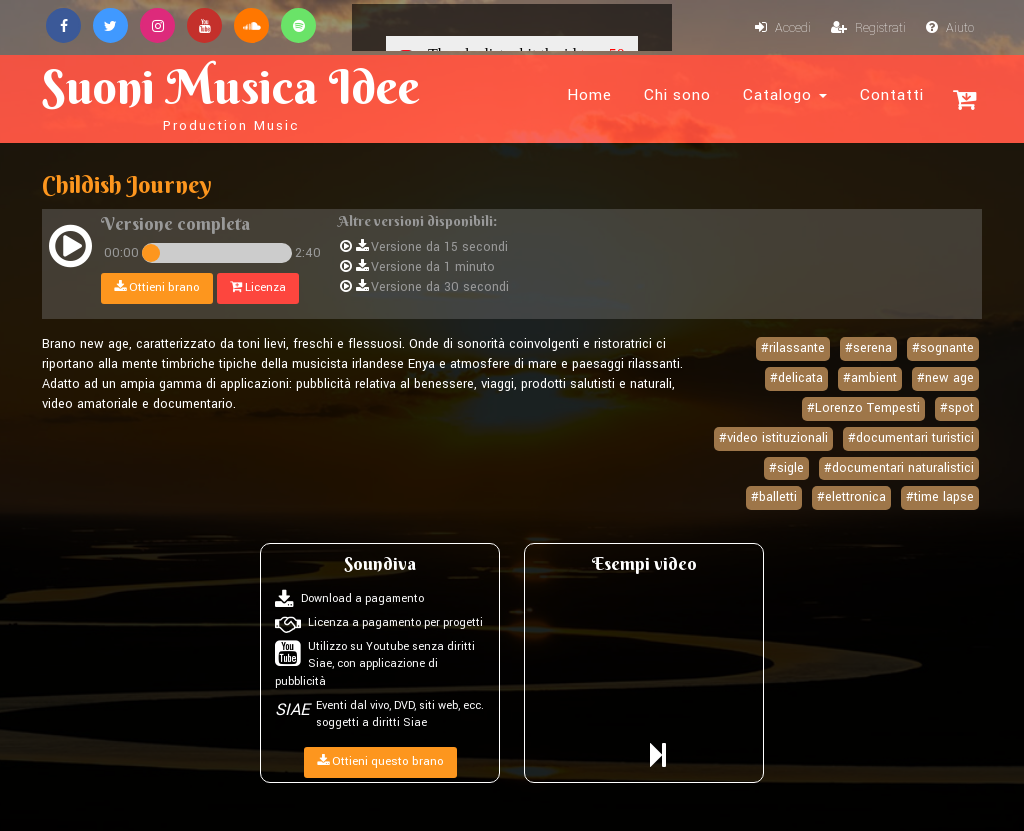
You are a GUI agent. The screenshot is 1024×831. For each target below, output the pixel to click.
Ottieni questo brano (380, 761)
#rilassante (793, 348)
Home (589, 95)
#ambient (870, 378)
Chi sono (677, 95)
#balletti (774, 497)
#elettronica (851, 497)
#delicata (796, 378)
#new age (945, 378)
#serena (868, 348)
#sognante (943, 348)
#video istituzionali (773, 438)
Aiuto (950, 28)
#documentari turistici (911, 438)
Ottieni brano (157, 287)
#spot (957, 408)
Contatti (892, 95)
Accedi (783, 28)
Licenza (258, 287)
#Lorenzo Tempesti (863, 408)
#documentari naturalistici (899, 468)
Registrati (868, 28)
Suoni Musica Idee (231, 96)
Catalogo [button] (785, 95)
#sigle (786, 468)
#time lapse (940, 497)
